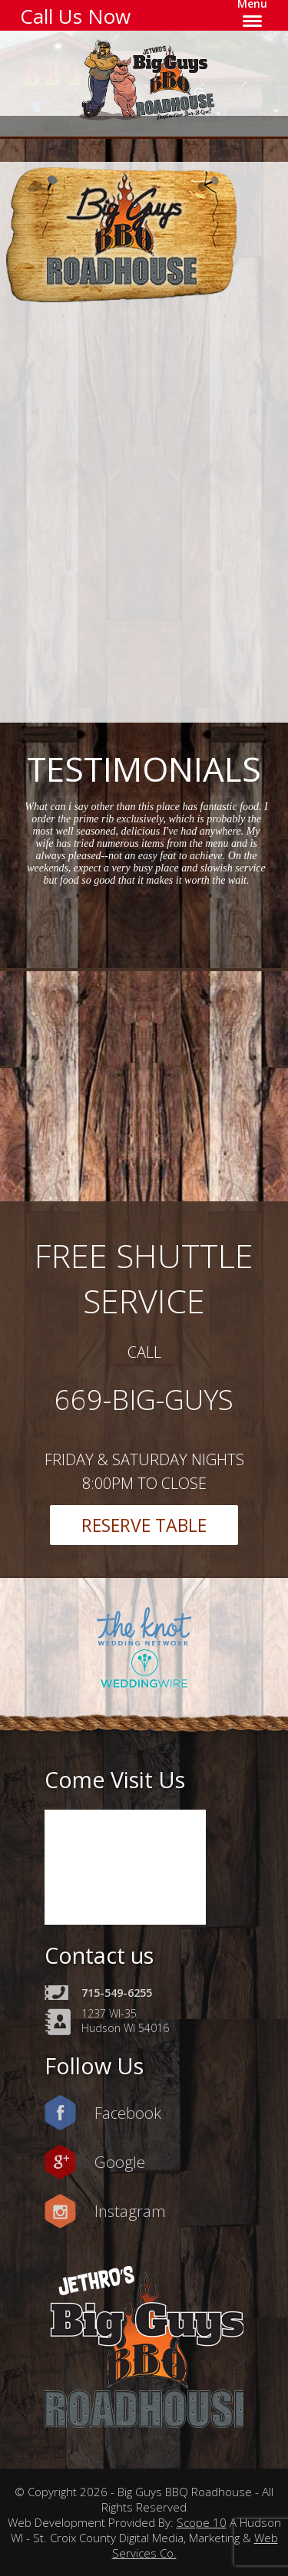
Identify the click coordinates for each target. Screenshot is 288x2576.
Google (119, 2161)
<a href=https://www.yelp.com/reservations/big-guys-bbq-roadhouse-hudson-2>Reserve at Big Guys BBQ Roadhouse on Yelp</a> (154, 509)
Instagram (130, 2211)
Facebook (127, 2112)
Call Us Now (75, 16)
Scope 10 (202, 2522)
